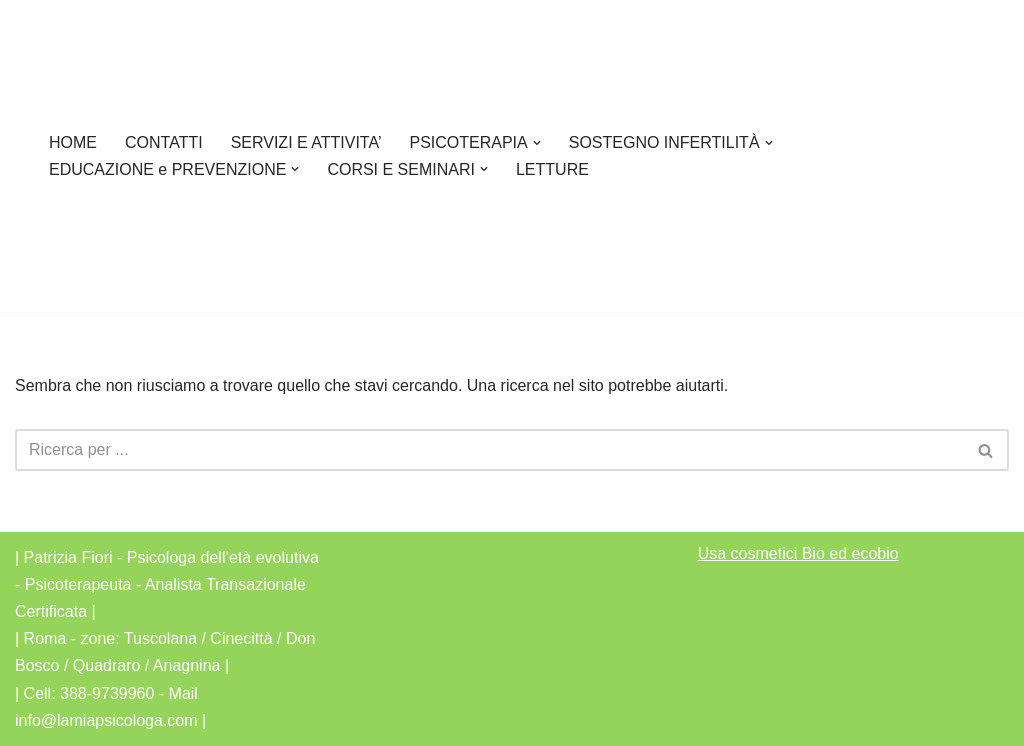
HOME (73, 142)
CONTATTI (164, 142)
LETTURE (552, 169)
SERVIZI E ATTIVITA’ (306, 142)
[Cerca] (489, 450)
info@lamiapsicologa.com (106, 720)
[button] (537, 143)
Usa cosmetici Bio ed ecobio (798, 553)
